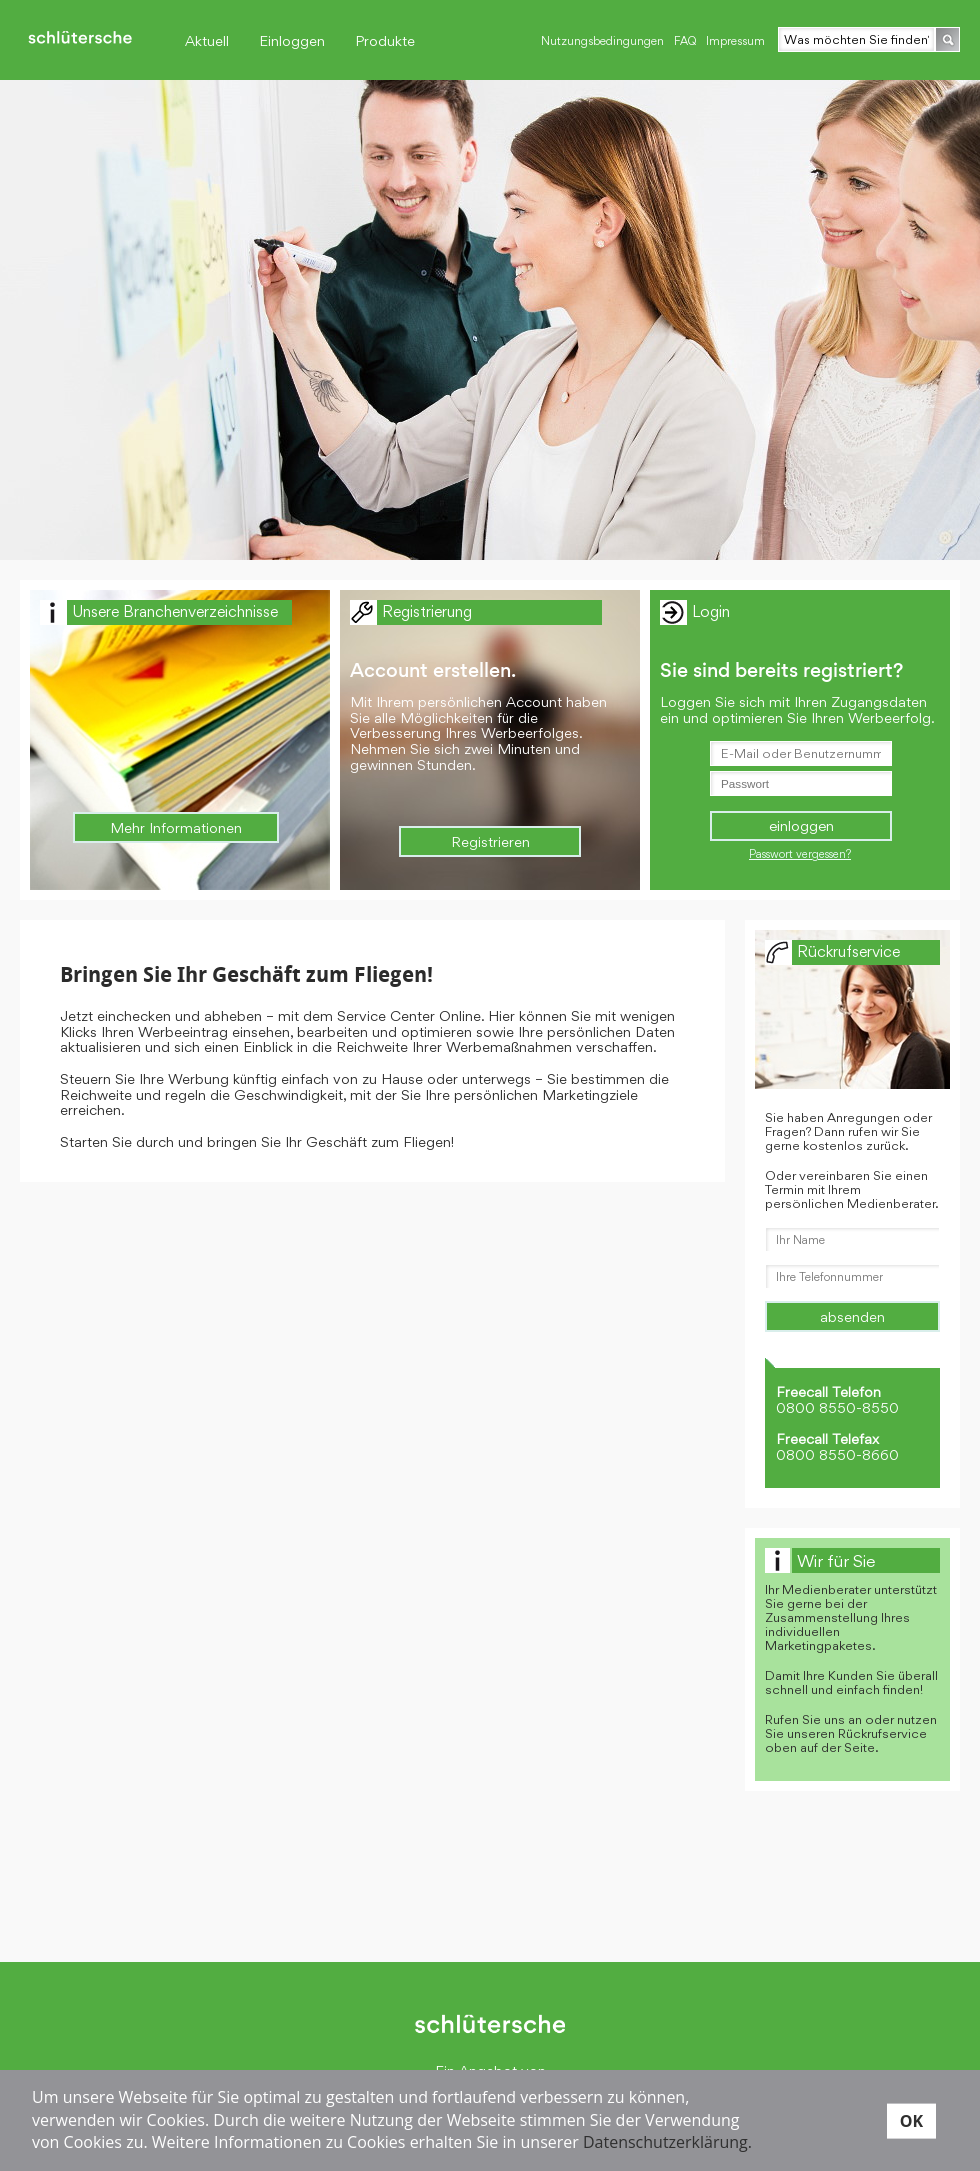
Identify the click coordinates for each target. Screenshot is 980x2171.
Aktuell (207, 40)
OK (911, 2120)
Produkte (385, 40)
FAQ (685, 41)
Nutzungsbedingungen (602, 41)
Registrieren (490, 841)
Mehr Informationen (176, 827)
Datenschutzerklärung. (667, 2142)
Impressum (735, 41)
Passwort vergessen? (800, 854)
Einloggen (292, 40)
